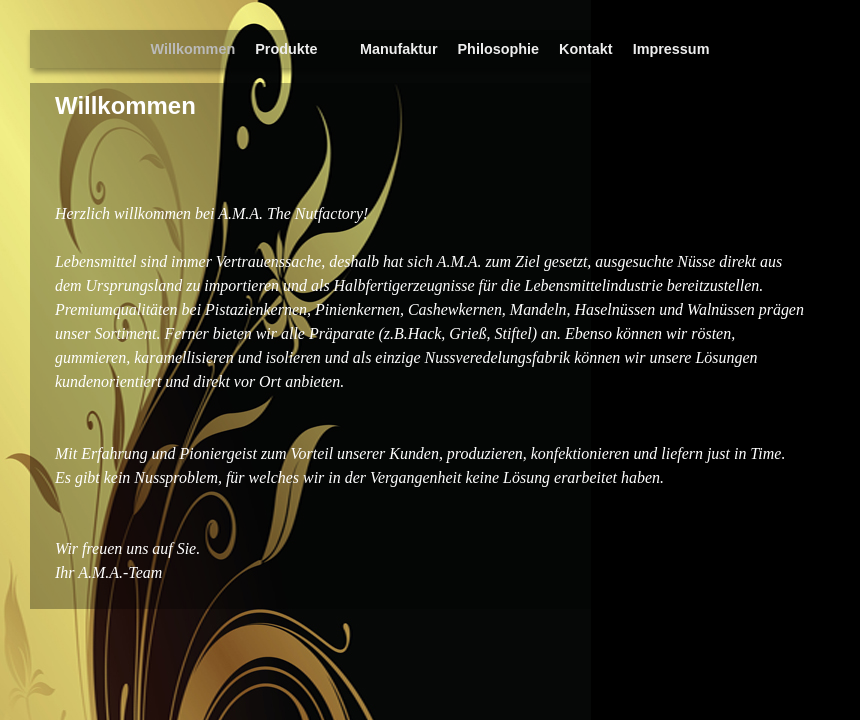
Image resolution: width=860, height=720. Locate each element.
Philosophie (499, 49)
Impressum (671, 49)
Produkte (290, 54)
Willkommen (193, 49)
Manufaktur (399, 49)
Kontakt (586, 49)
